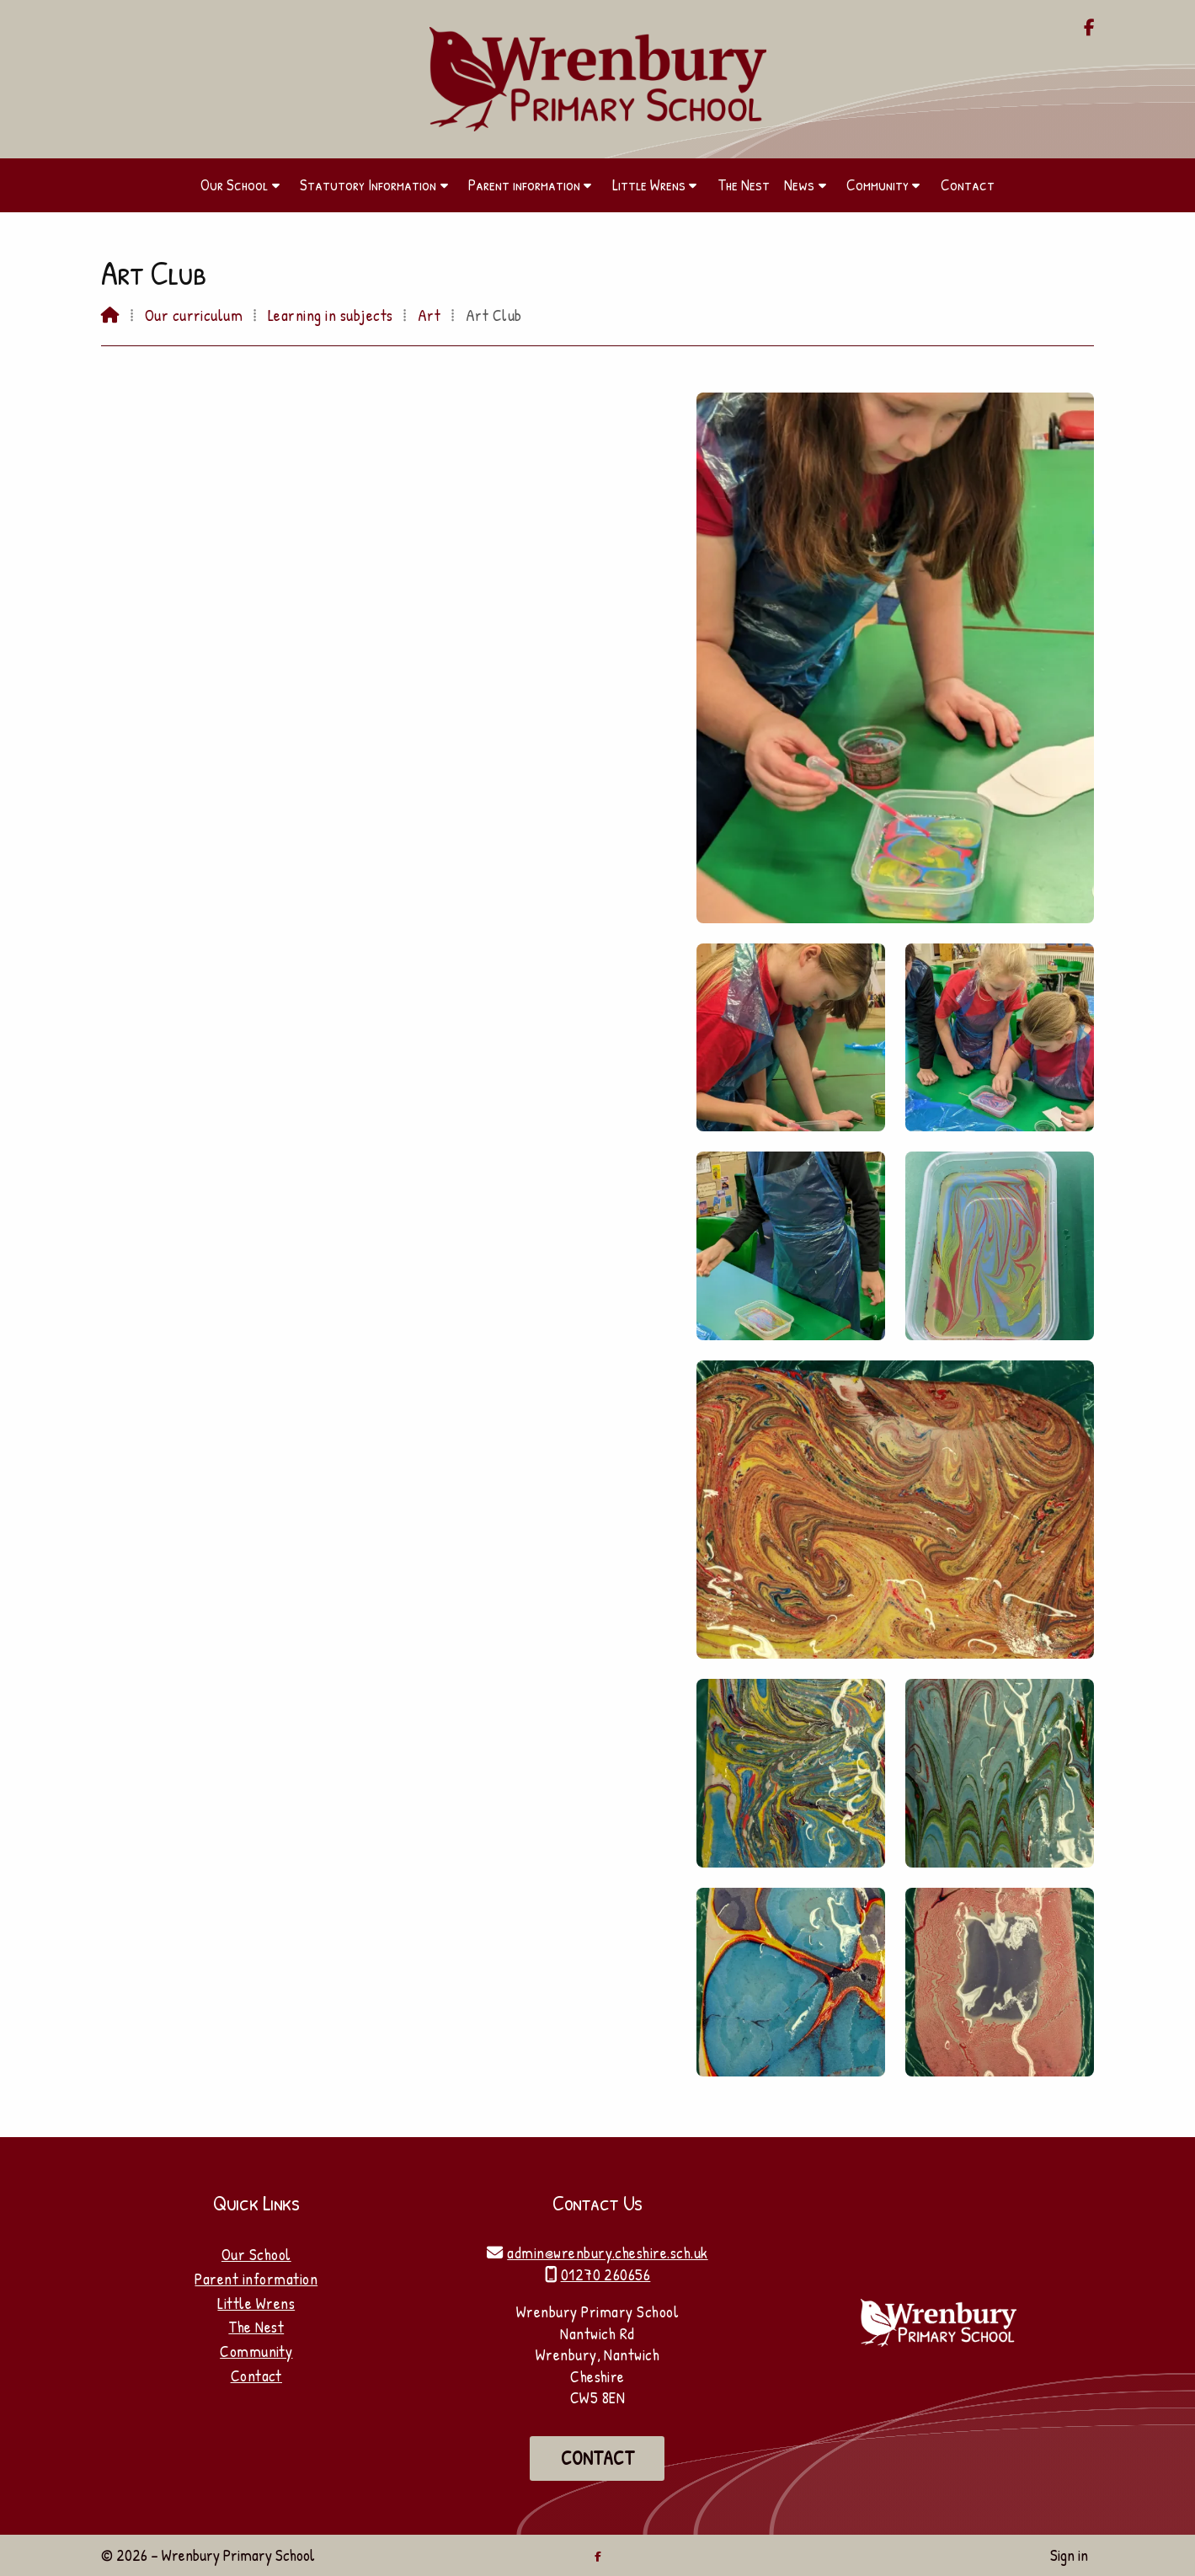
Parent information (256, 2279)
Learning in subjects (330, 315)
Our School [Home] (256, 2254)
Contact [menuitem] (968, 184)
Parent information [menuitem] (524, 184)
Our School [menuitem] (234, 184)
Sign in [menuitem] (1069, 2555)
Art (429, 315)
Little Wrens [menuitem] (649, 184)
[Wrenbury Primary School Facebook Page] (1089, 28)
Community (256, 2351)
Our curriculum (194, 315)
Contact (256, 2375)
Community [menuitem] (877, 184)
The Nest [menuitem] (744, 184)
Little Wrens (256, 2303)
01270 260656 (606, 2274)
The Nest (256, 2327)
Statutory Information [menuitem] (368, 184)
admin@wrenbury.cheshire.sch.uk (607, 2252)
